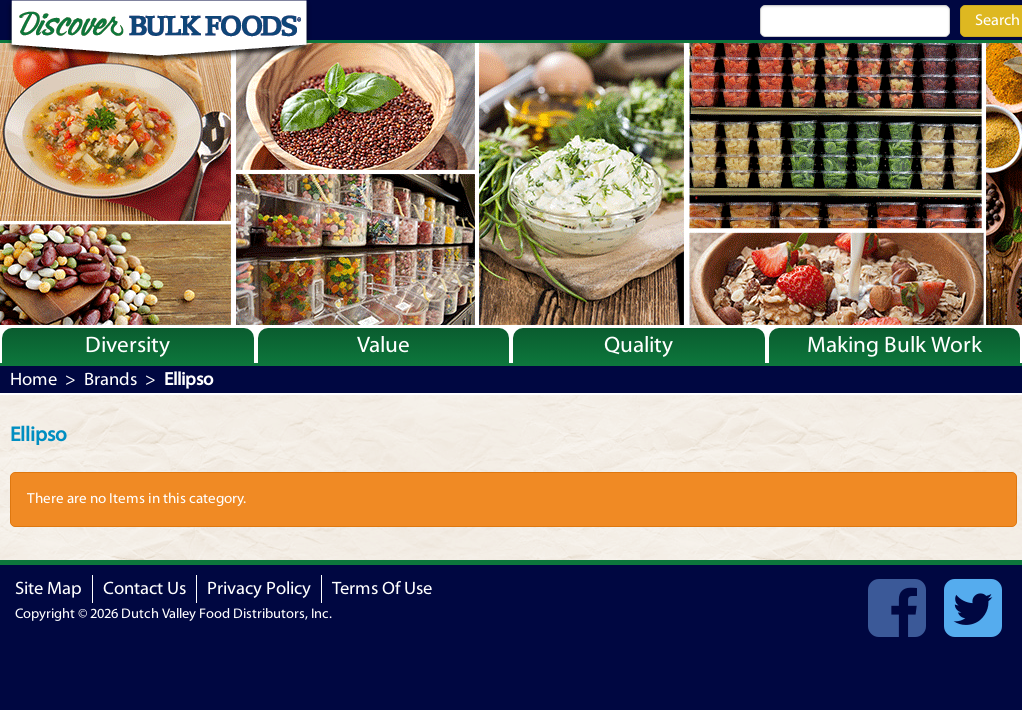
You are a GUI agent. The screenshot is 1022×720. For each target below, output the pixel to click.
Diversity (127, 345)
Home (33, 379)
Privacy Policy (259, 588)
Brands (110, 379)
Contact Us (144, 588)
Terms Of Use (382, 588)
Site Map (48, 588)
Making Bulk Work (894, 345)
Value (383, 345)
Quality (638, 345)
